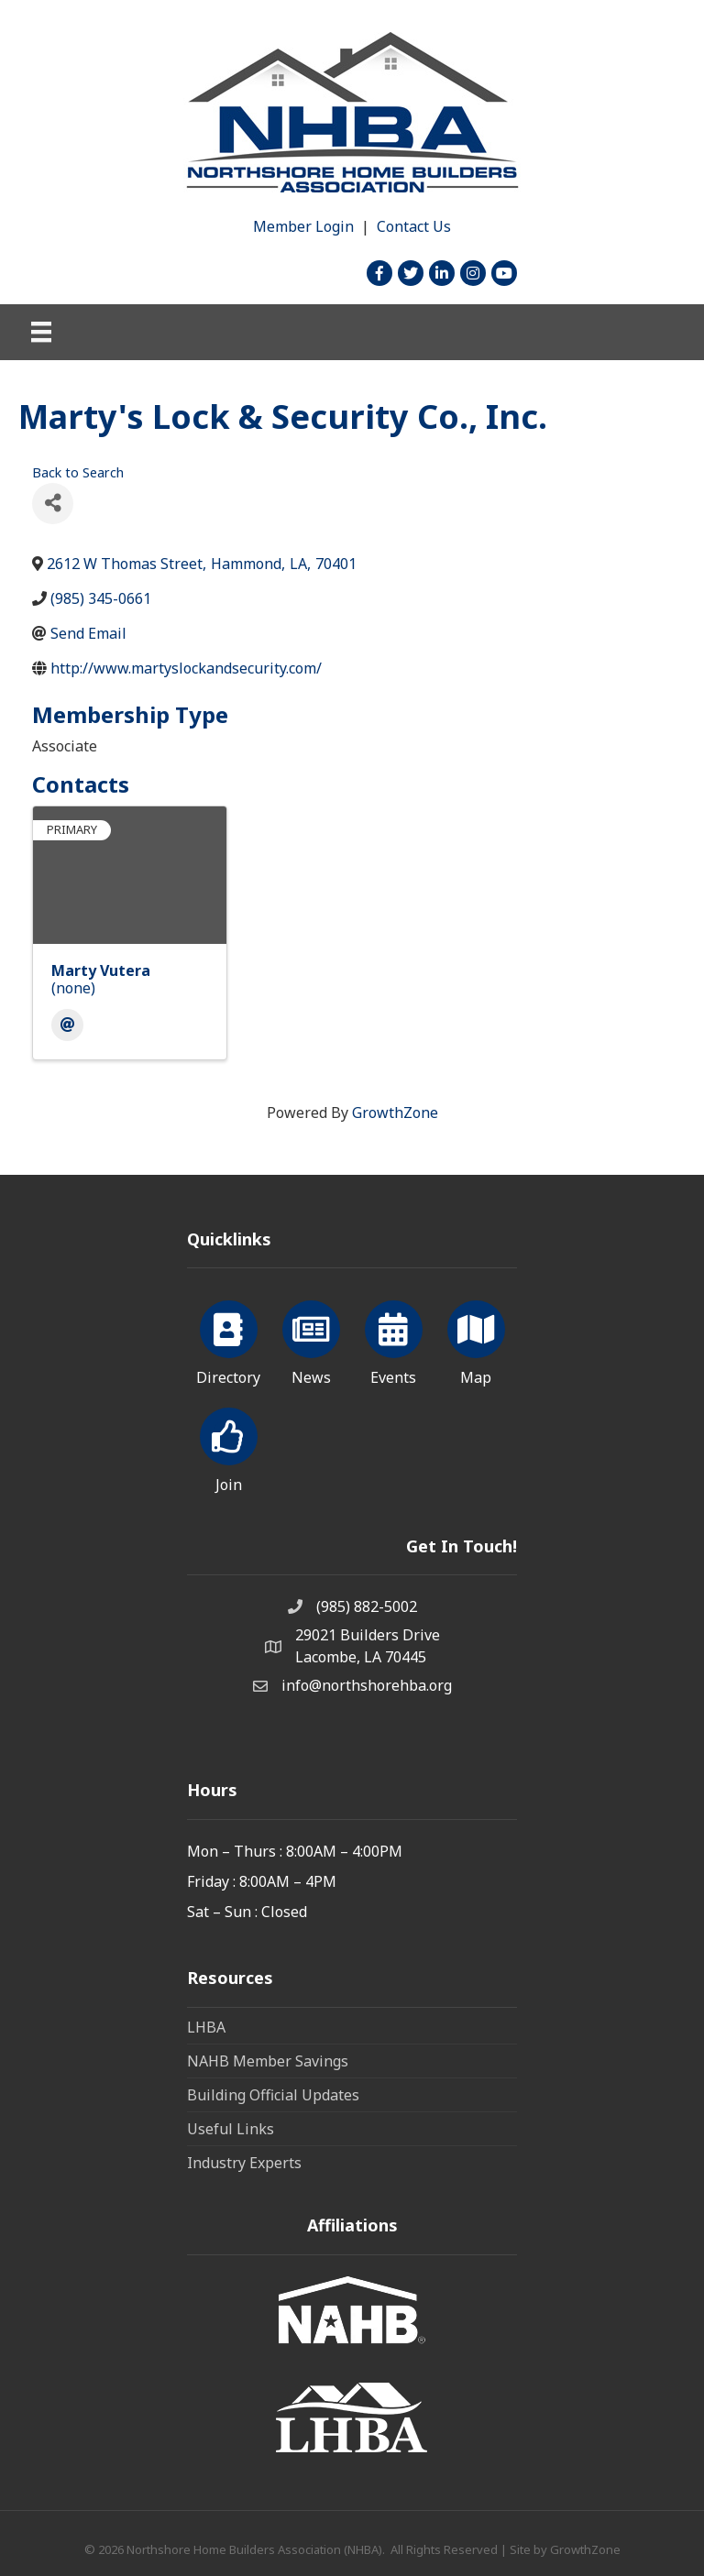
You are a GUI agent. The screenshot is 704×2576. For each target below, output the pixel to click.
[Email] (67, 1025)
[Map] (476, 1339)
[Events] (394, 1339)
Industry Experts (244, 2163)
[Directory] (229, 1339)
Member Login (303, 226)
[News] (311, 1339)
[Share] (52, 503)
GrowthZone (395, 1112)
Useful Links (230, 2129)
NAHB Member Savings (267, 2061)
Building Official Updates (273, 2095)
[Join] (229, 1447)
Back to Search (78, 472)
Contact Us (414, 226)
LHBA (206, 2027)
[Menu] (41, 331)
